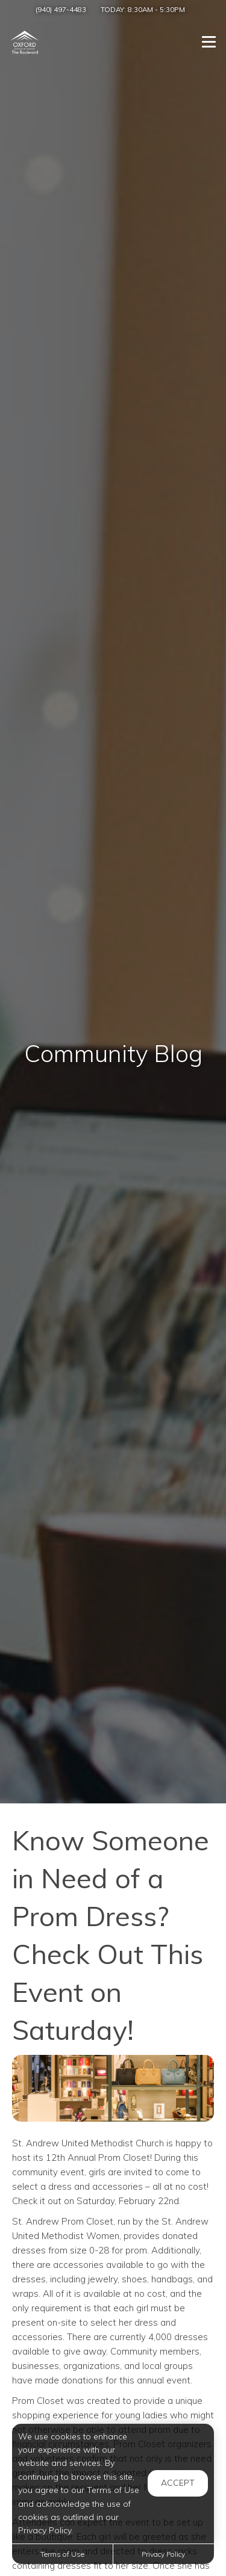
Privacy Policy (163, 2554)
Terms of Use (62, 2554)
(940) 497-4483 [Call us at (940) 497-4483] (61, 9)
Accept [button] (178, 2482)
